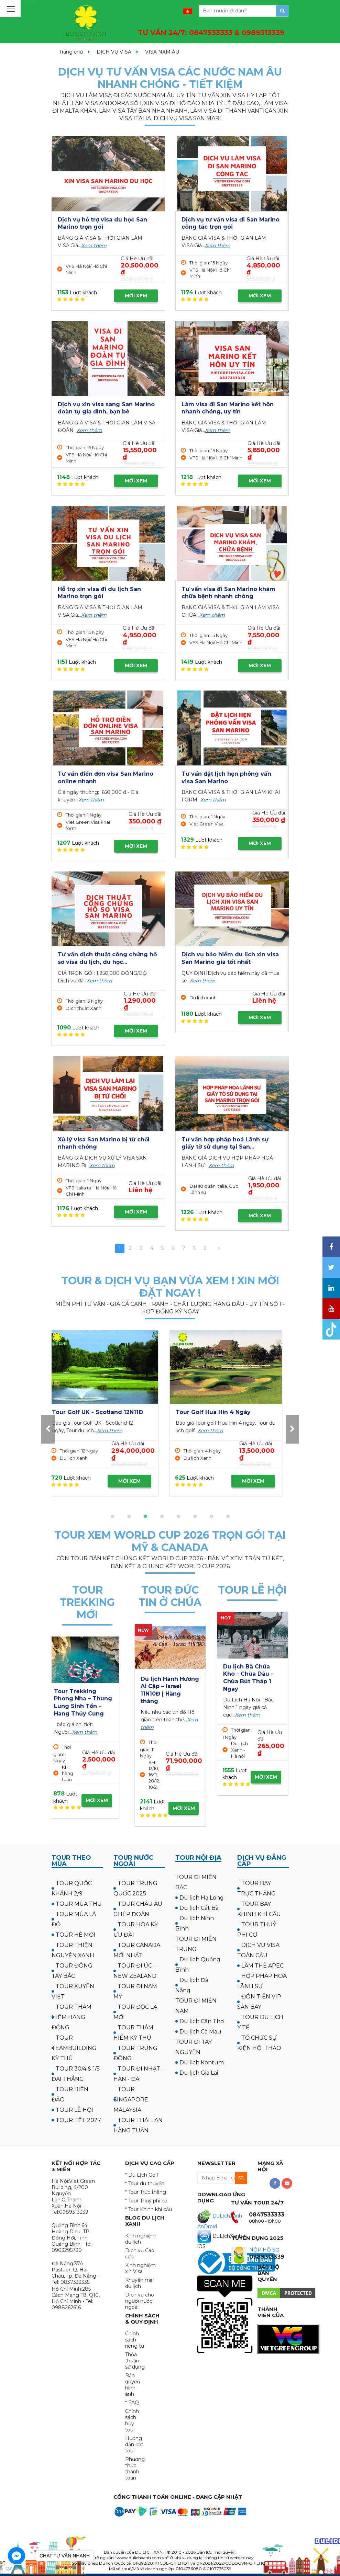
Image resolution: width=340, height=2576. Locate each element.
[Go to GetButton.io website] (17, 2569)
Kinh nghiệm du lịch (140, 2239)
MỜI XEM (136, 296)
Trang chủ (71, 52)
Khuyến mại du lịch (139, 2283)
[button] (112, 1516)
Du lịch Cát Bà (199, 1908)
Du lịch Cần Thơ (201, 2021)
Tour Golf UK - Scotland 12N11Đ (227, 1412)
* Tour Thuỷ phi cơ (146, 2201)
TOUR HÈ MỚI (75, 1934)
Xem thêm (94, 245)
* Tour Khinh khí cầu (148, 2209)
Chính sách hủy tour (132, 2420)
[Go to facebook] (16, 2555)
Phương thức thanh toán (135, 2468)
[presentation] (48, 1429)
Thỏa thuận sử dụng (135, 2360)
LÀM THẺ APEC (262, 1965)
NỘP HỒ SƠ (264, 2250)
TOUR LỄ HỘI (74, 2110)
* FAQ (132, 2403)
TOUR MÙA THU (79, 1904)
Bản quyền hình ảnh (132, 2384)
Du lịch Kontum (201, 2062)
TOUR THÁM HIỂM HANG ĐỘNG (71, 2017)
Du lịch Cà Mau (200, 2031)
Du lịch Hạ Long (201, 1897)
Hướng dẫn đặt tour (134, 2444)
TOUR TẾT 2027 (78, 2120)
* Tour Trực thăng (145, 2192)
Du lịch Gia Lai (198, 2073)
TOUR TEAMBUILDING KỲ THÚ (74, 2048)
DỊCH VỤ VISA (114, 52)
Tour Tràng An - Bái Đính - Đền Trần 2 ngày (252, 1674)
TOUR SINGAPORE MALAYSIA (130, 2099)
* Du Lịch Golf (141, 2175)
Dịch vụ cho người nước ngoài (139, 2301)
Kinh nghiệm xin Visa (140, 2268)
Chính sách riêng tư (134, 2339)
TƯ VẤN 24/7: (211, 33)
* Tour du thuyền (144, 2183)
